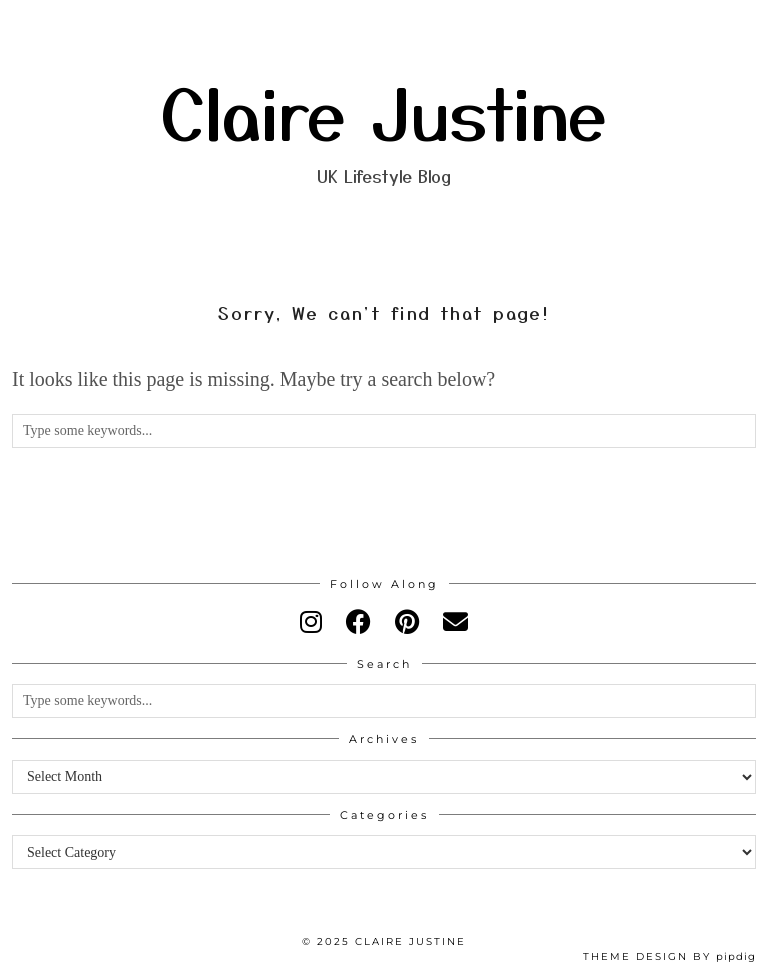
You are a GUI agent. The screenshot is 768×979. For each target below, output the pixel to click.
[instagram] (311, 622)
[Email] (455, 622)
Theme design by (669, 956)
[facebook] (358, 622)
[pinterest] (407, 622)
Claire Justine (384, 111)
